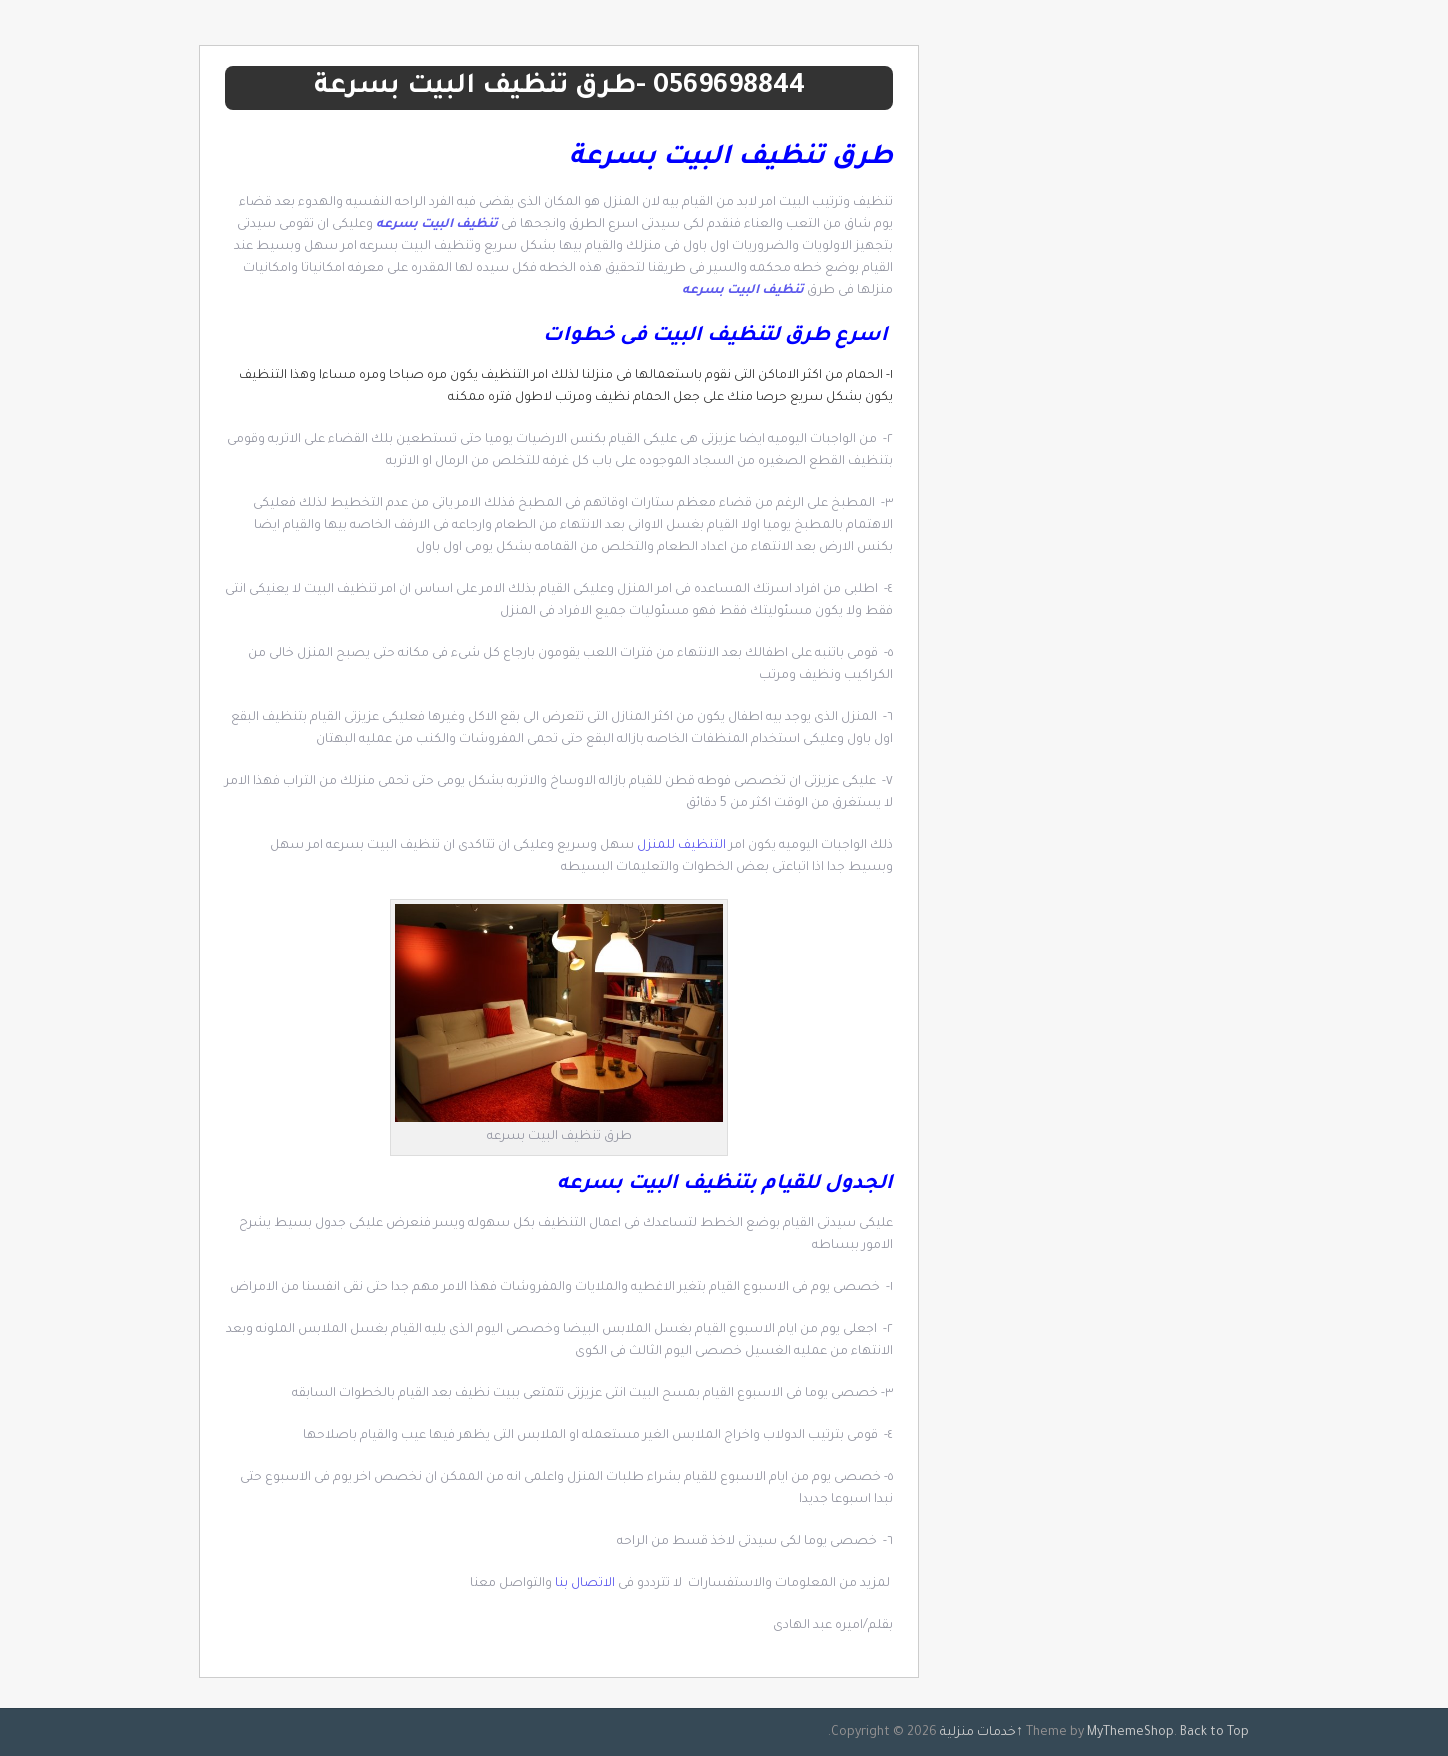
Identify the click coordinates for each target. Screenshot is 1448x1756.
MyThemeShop (1130, 1733)
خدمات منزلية (978, 1733)
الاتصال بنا (585, 1584)
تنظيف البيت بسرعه (437, 225)
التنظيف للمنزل (683, 846)
